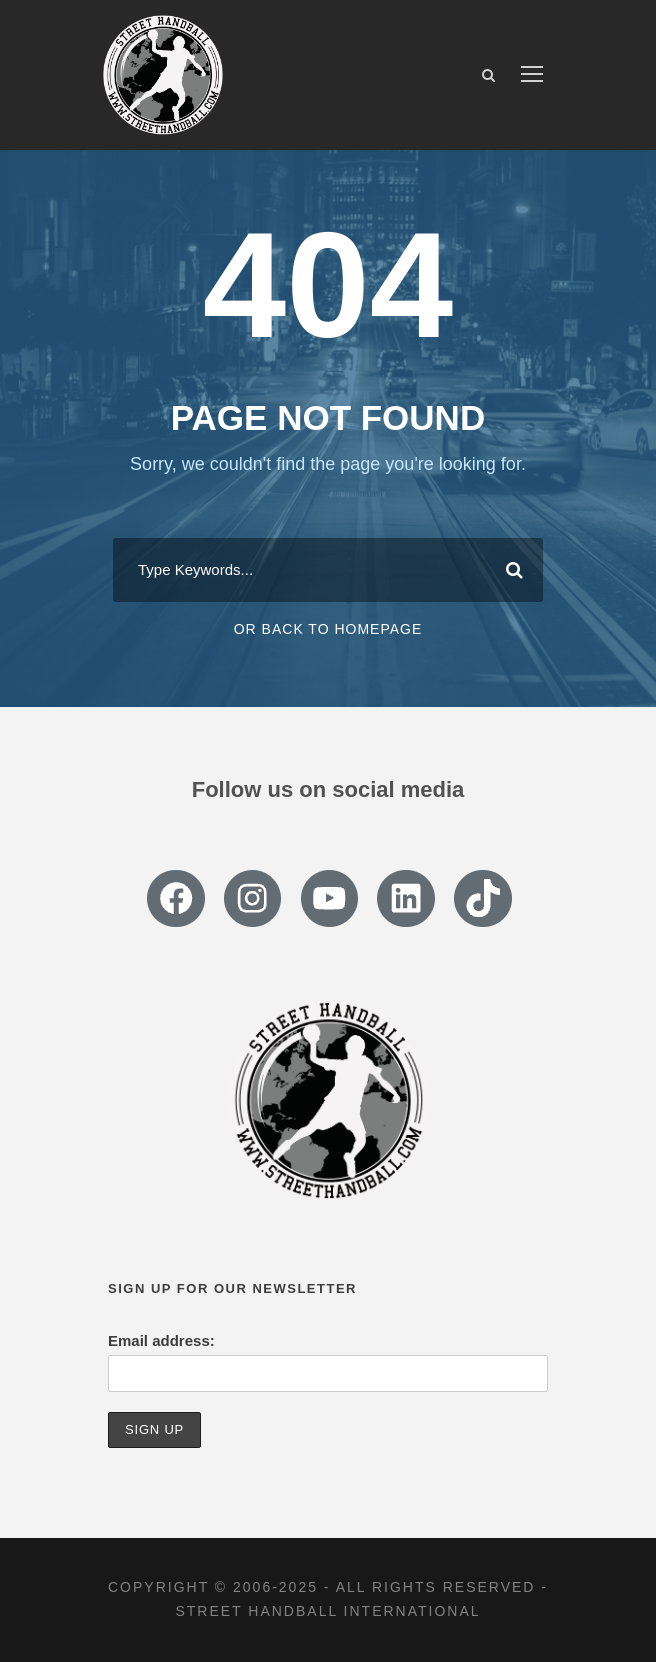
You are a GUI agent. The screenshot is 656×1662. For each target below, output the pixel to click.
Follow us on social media (328, 789)
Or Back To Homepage (328, 629)
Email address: (161, 1340)
